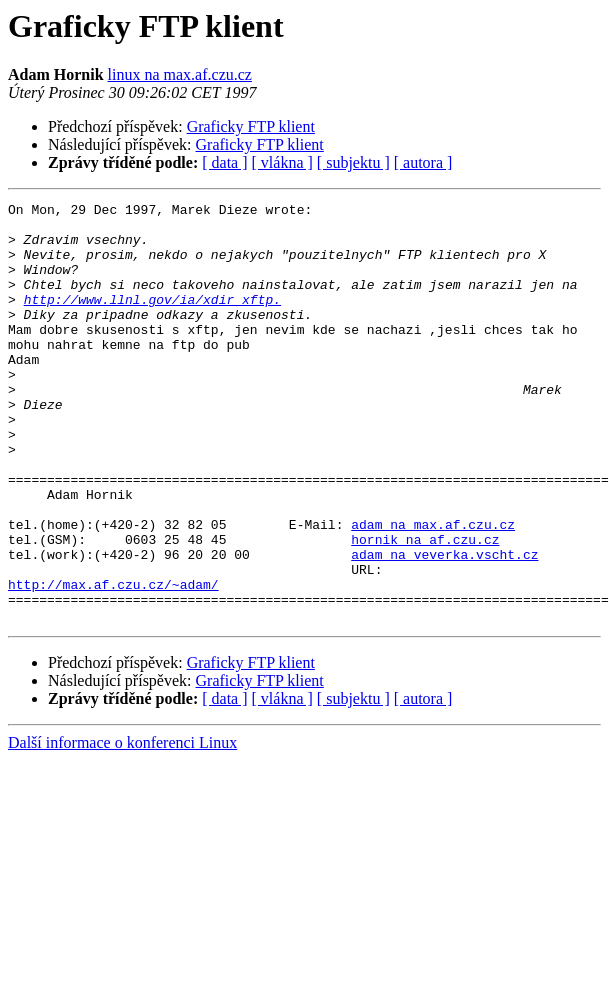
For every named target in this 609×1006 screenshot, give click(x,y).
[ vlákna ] (282, 162)
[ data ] (224, 162)
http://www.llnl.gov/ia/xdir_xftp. (152, 320)
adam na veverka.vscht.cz (444, 626)
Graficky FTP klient (251, 126)
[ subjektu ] (353, 162)
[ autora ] (423, 162)
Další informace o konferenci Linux (122, 826)
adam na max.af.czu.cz (433, 590)
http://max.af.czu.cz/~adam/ (113, 662)
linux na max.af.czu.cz (180, 74)
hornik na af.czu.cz (425, 608)
